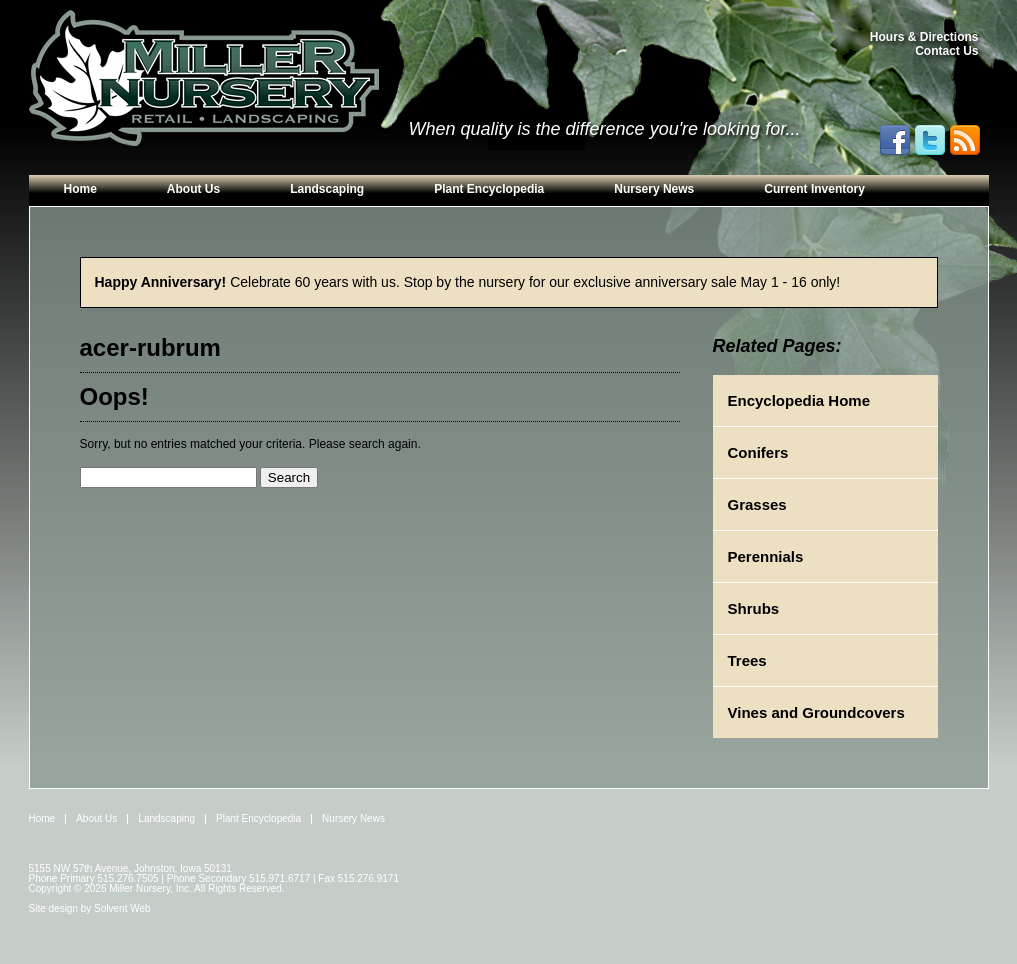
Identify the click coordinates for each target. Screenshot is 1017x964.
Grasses (757, 504)
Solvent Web (122, 908)
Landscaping (327, 189)
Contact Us (946, 51)
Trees (747, 660)
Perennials (766, 556)
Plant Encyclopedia (489, 189)
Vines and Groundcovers (816, 712)
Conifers (758, 452)
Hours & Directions (924, 37)
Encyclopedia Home (799, 400)
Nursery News (654, 189)
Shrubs (754, 608)
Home (80, 189)
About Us (193, 189)
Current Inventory (814, 189)
